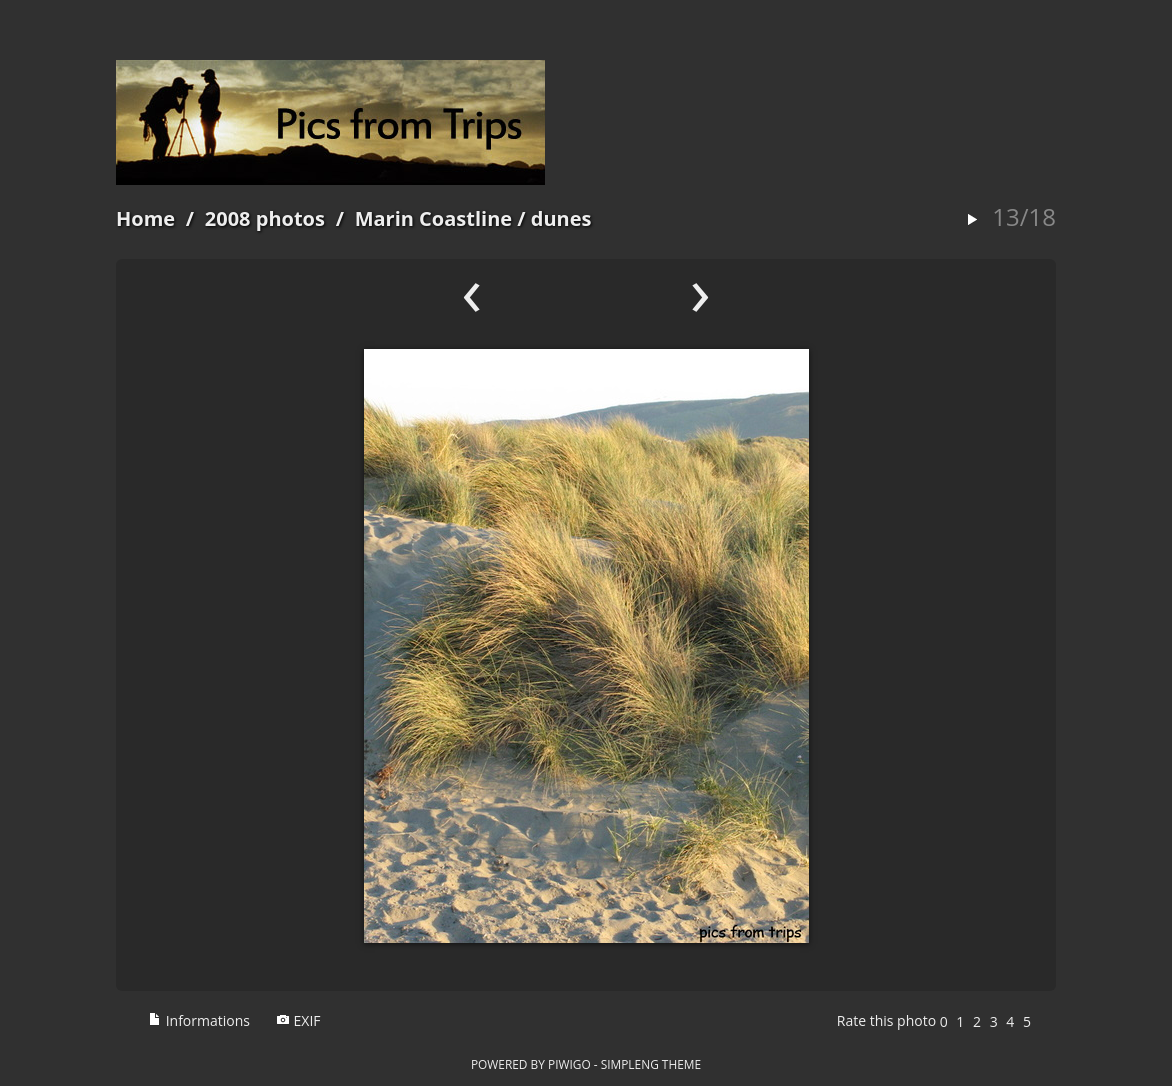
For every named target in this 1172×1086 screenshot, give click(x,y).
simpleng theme (651, 1064)
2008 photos (265, 218)
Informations (199, 1020)
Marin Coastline (433, 218)
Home (145, 218)
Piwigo (569, 1064)
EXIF (298, 1020)
